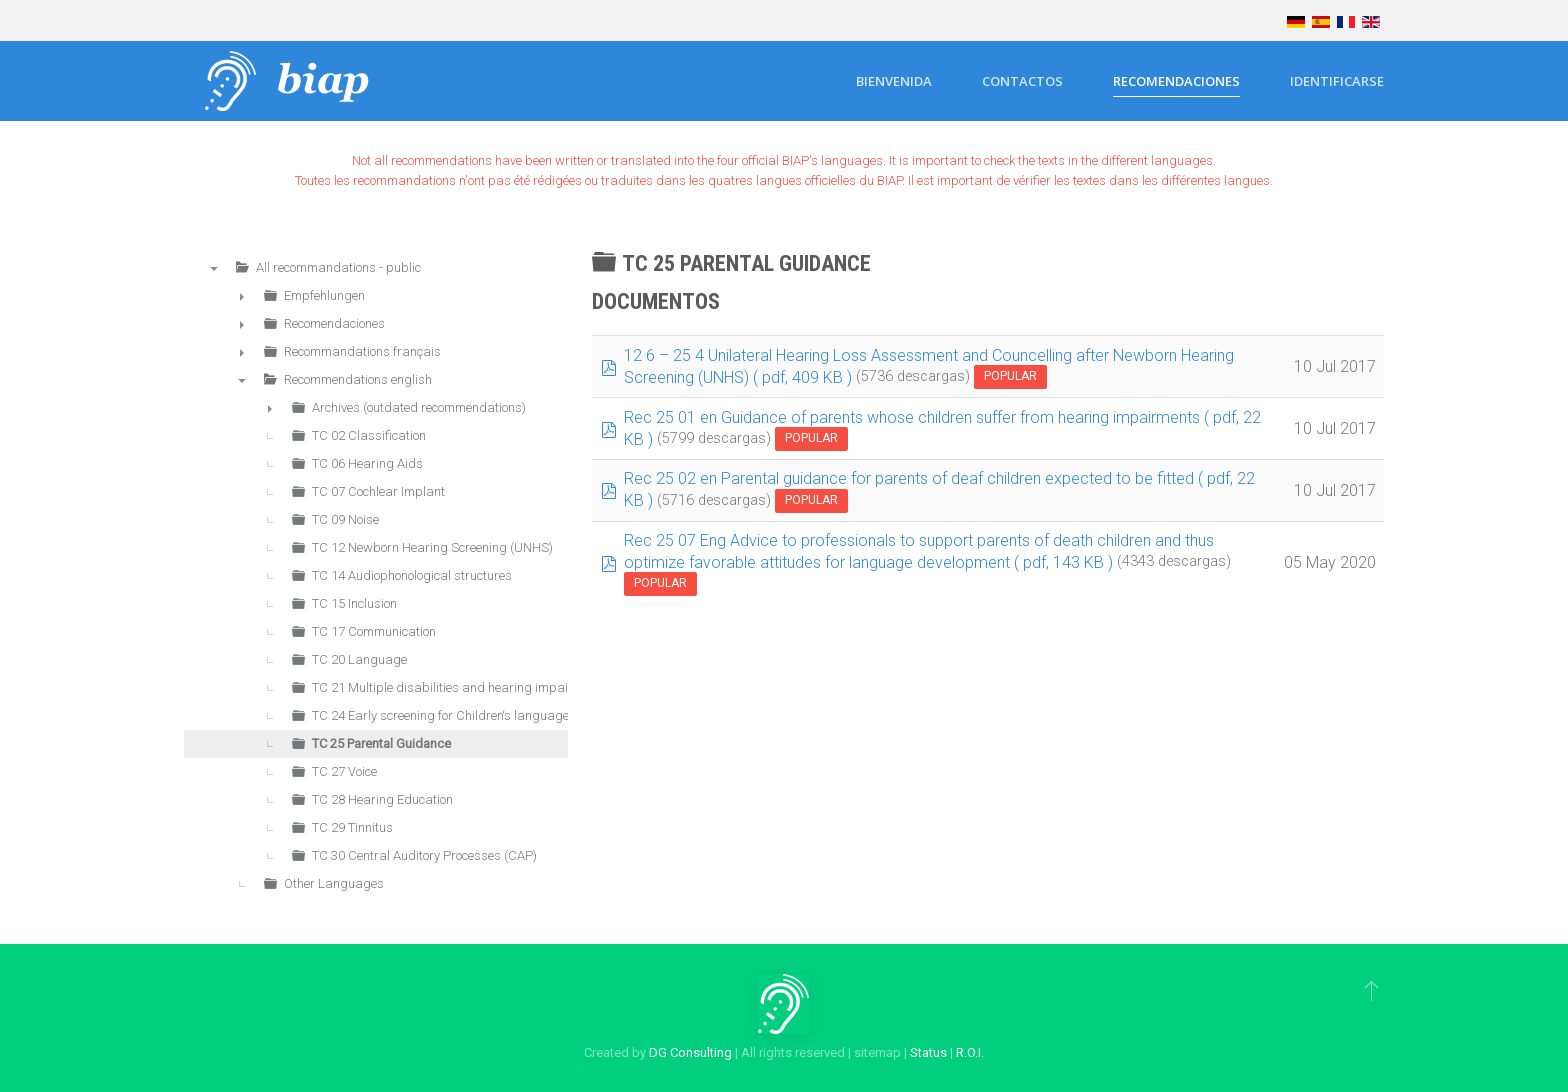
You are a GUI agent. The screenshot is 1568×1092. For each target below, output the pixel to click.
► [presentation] (242, 296)
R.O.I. (970, 1052)
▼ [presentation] (214, 268)
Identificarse (1337, 81)
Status (928, 1052)
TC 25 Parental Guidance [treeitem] (381, 743)
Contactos (1022, 81)
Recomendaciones (1176, 81)
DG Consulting (690, 1052)
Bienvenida (894, 81)
